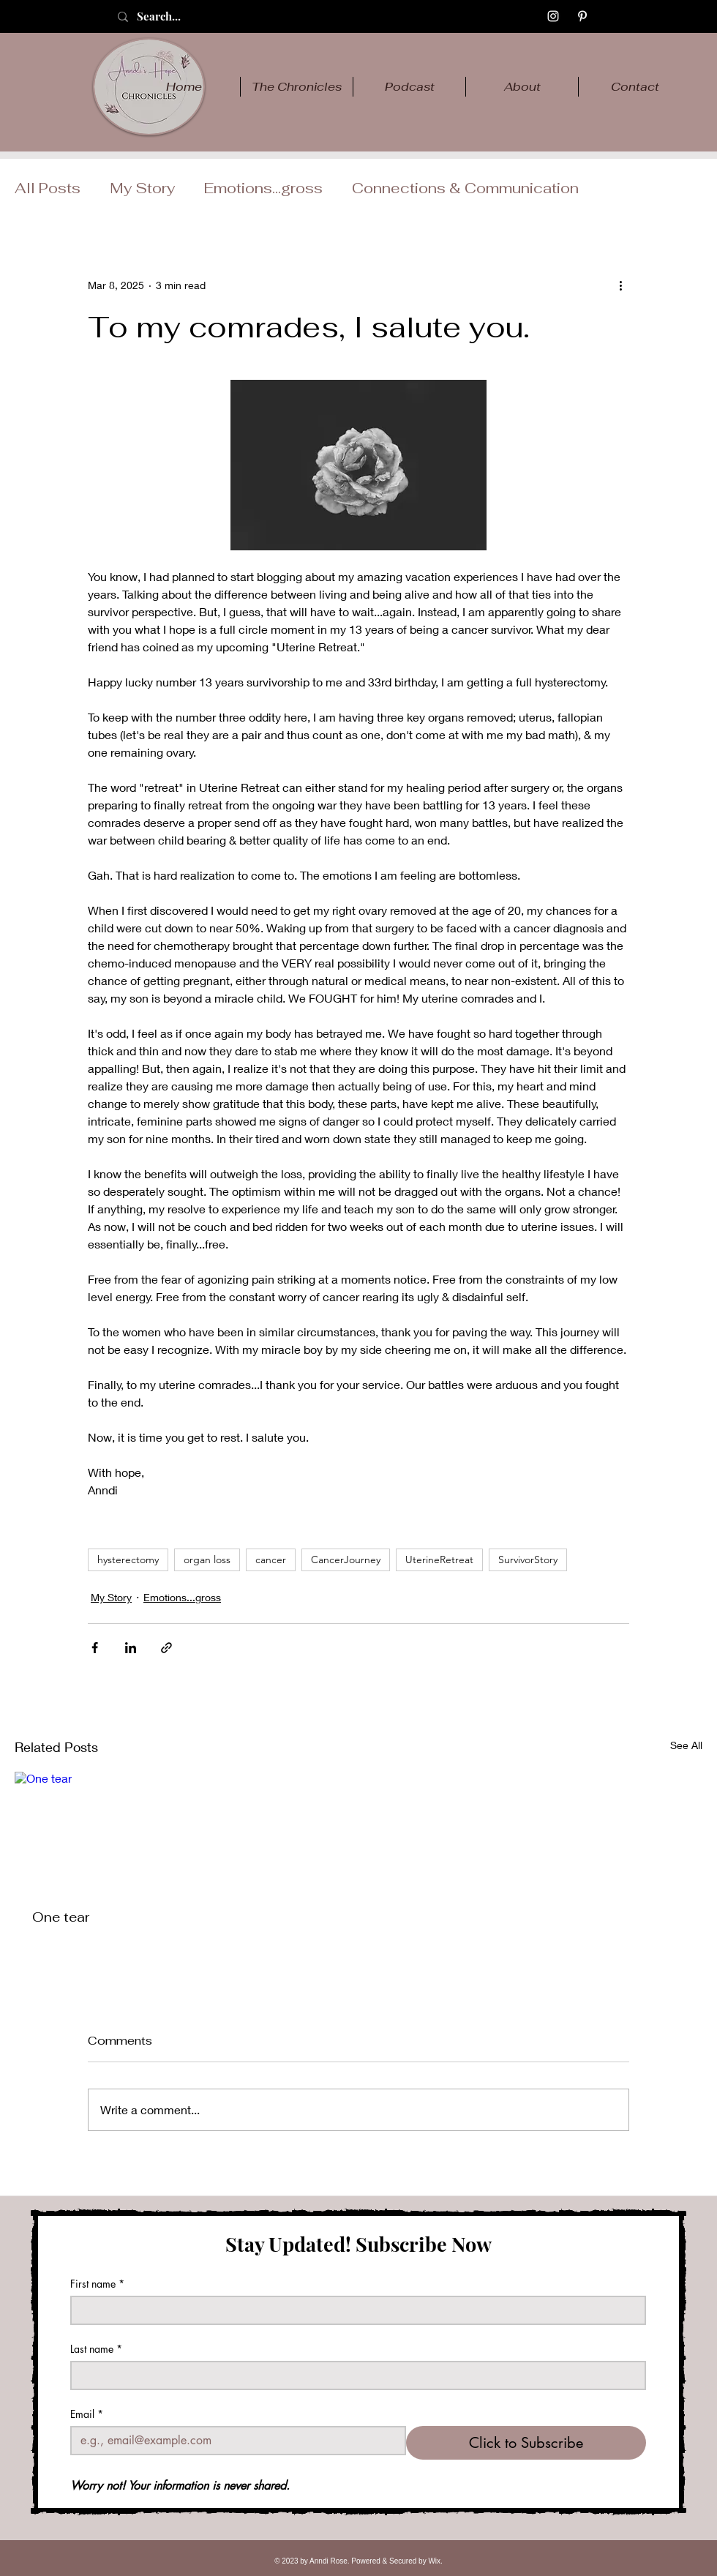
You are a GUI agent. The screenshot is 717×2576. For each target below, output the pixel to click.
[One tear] (121, 1831)
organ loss (207, 1559)
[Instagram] (553, 16)
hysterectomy (128, 1559)
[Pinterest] (582, 16)
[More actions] (620, 284)
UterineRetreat (439, 1559)
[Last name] (354, 2375)
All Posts (47, 188)
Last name (96, 2349)
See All (686, 1745)
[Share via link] (166, 1648)
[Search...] (175, 16)
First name (97, 2283)
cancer (270, 1559)
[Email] (234, 2440)
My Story (142, 188)
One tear (60, 1917)
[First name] (354, 2310)
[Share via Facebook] (95, 1648)
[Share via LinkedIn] (131, 1648)
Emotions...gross (263, 188)
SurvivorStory (528, 1559)
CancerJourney (345, 1559)
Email (86, 2414)
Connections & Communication (465, 188)
